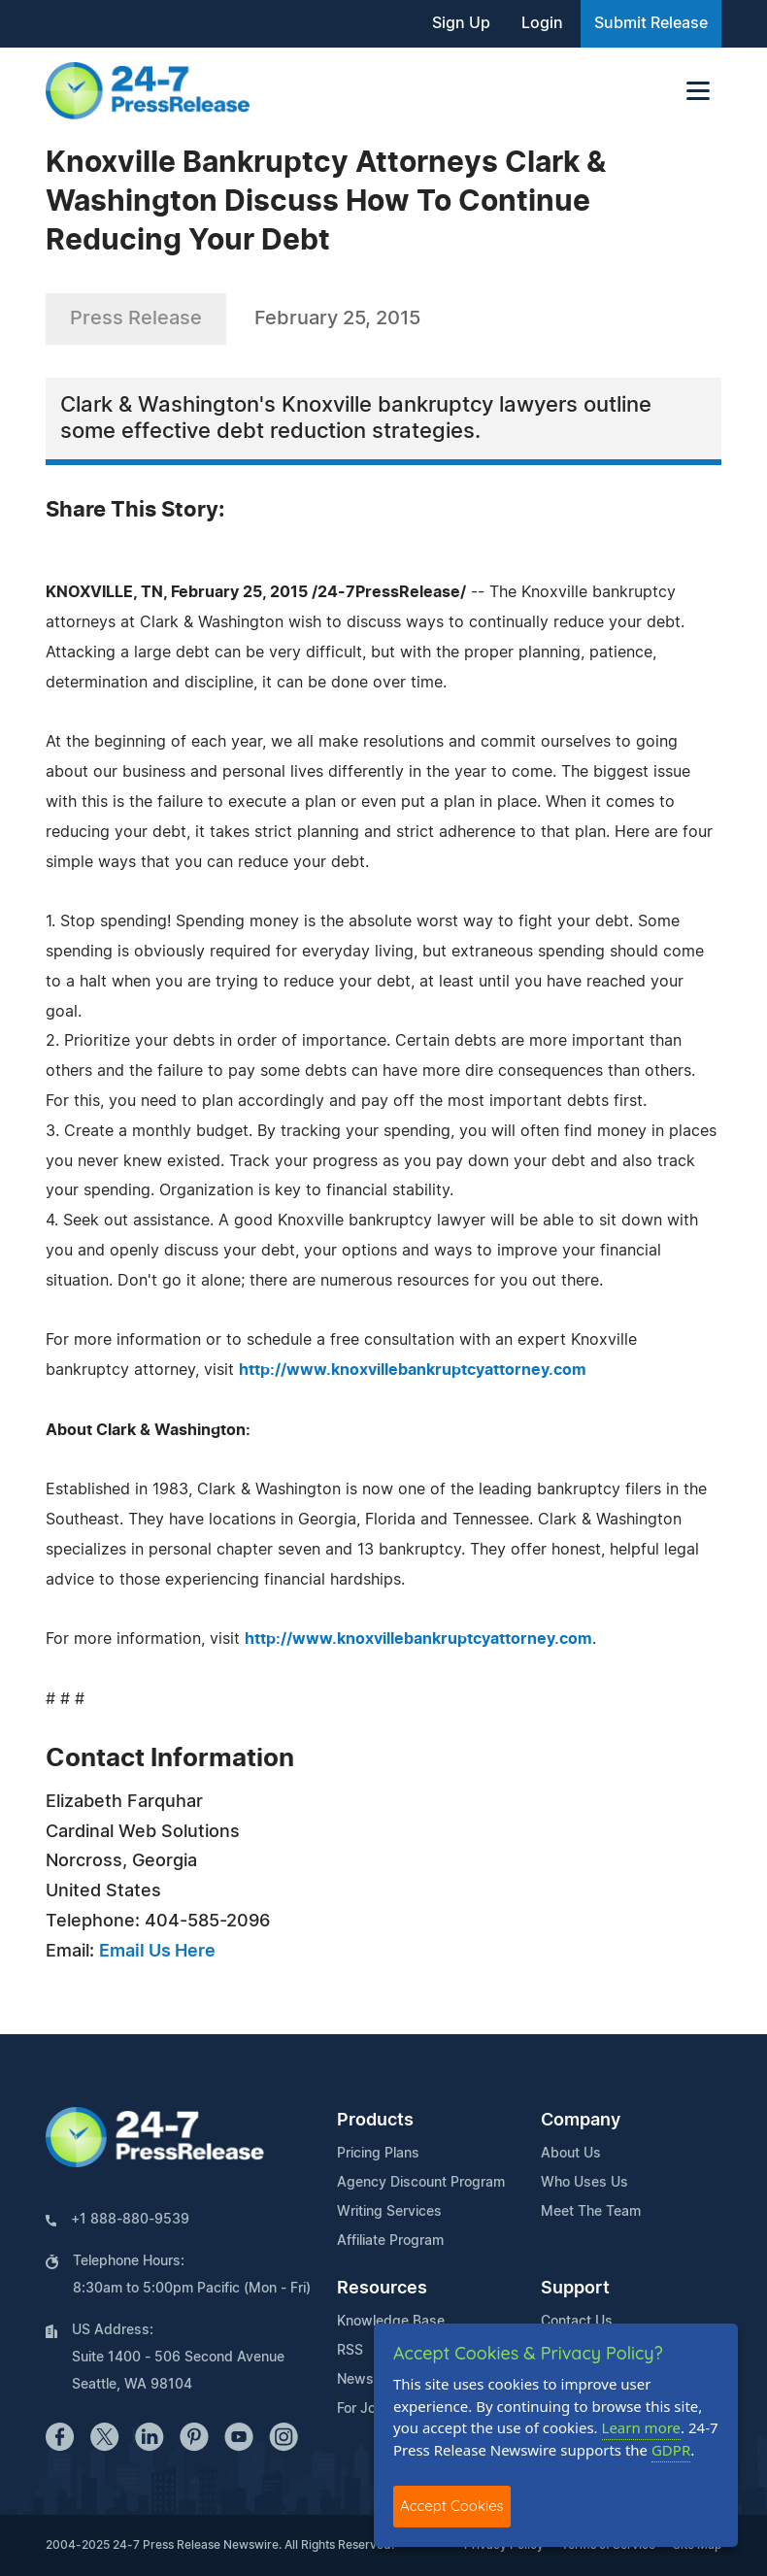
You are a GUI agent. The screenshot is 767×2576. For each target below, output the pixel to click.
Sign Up (461, 23)
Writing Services (389, 2212)
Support (575, 2288)
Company (580, 2120)
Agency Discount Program (421, 2183)
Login (542, 23)
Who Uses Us (584, 2183)
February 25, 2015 (337, 318)
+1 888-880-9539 (130, 2219)
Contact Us (577, 2321)
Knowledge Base (391, 2321)
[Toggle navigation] (698, 91)
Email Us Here (157, 1951)
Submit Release (651, 23)
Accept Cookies (452, 2505)
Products (375, 2120)
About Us (571, 2153)
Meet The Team (591, 2212)
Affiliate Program (390, 2241)
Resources (382, 2288)
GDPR (670, 2449)
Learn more (642, 2427)
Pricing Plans (378, 2153)
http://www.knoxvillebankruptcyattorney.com (412, 1370)
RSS (350, 2351)
